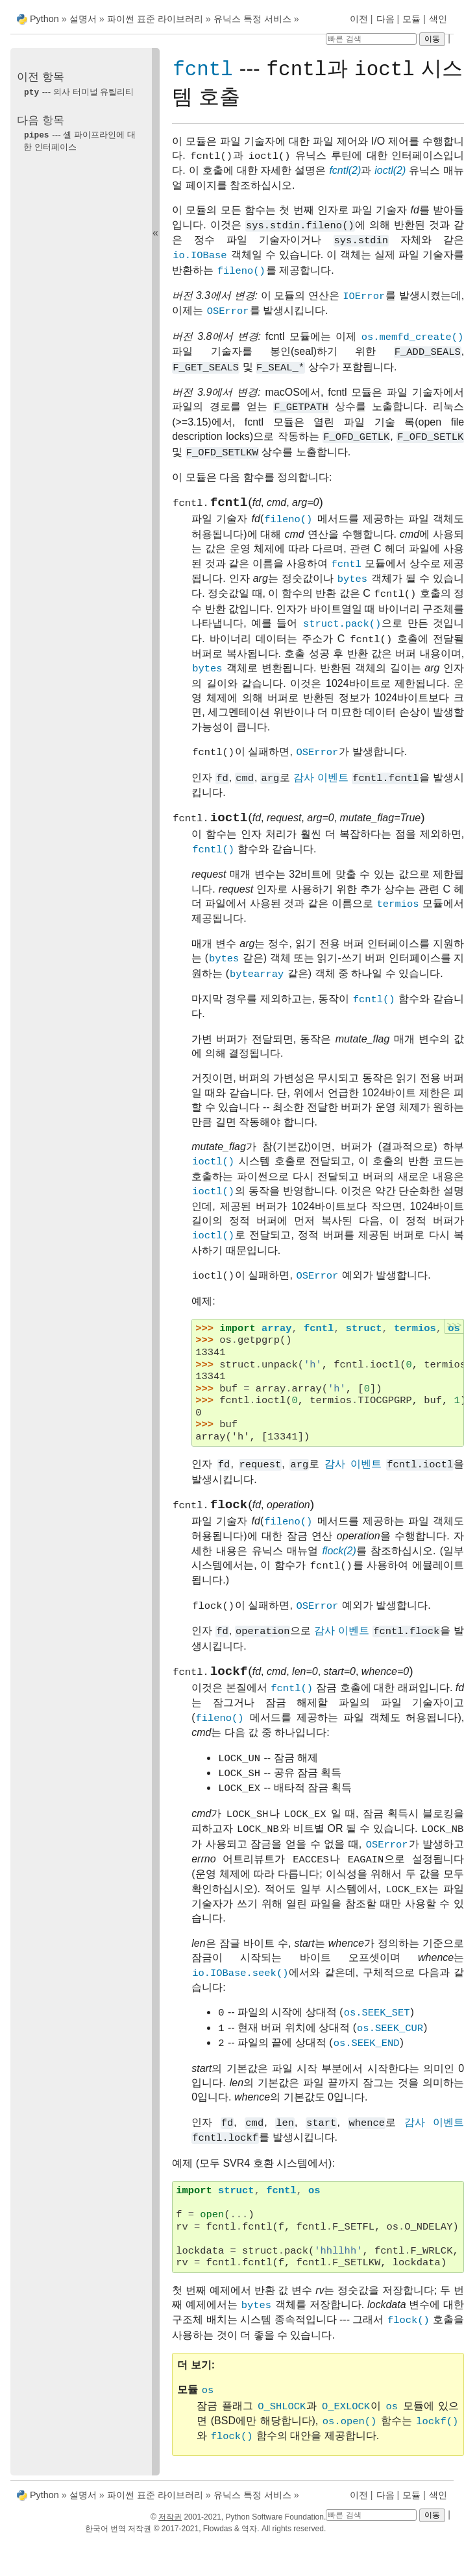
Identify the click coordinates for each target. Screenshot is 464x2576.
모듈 (411, 19)
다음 (385, 19)
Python (44, 19)
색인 (438, 19)
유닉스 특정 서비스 (252, 19)
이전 (359, 19)
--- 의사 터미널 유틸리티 (78, 92)
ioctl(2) (390, 170)
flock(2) (339, 1559)
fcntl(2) (345, 170)
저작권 (170, 2517)
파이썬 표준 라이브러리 (155, 19)
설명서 (84, 19)
